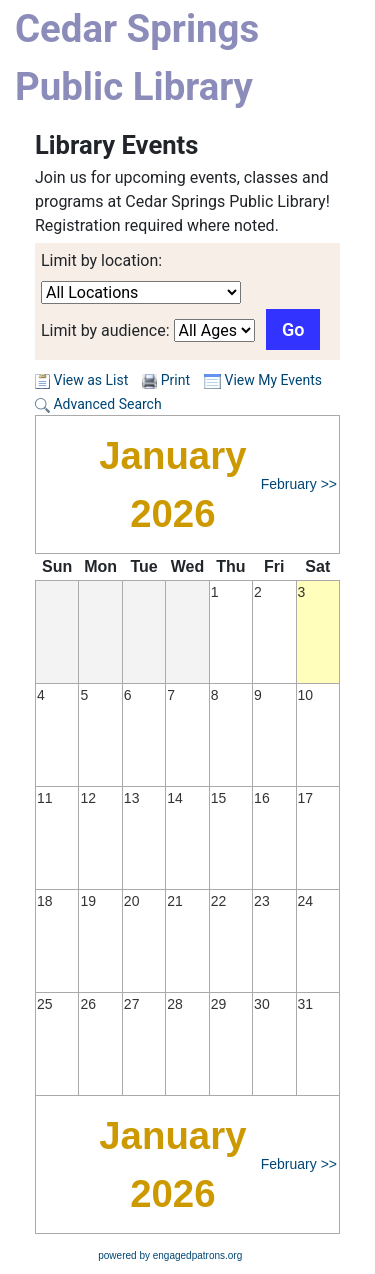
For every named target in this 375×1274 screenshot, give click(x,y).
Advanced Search (98, 404)
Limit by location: (101, 260)
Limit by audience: (105, 330)
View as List (81, 380)
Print (175, 380)
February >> (299, 484)
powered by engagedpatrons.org (170, 1255)
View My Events (263, 380)
